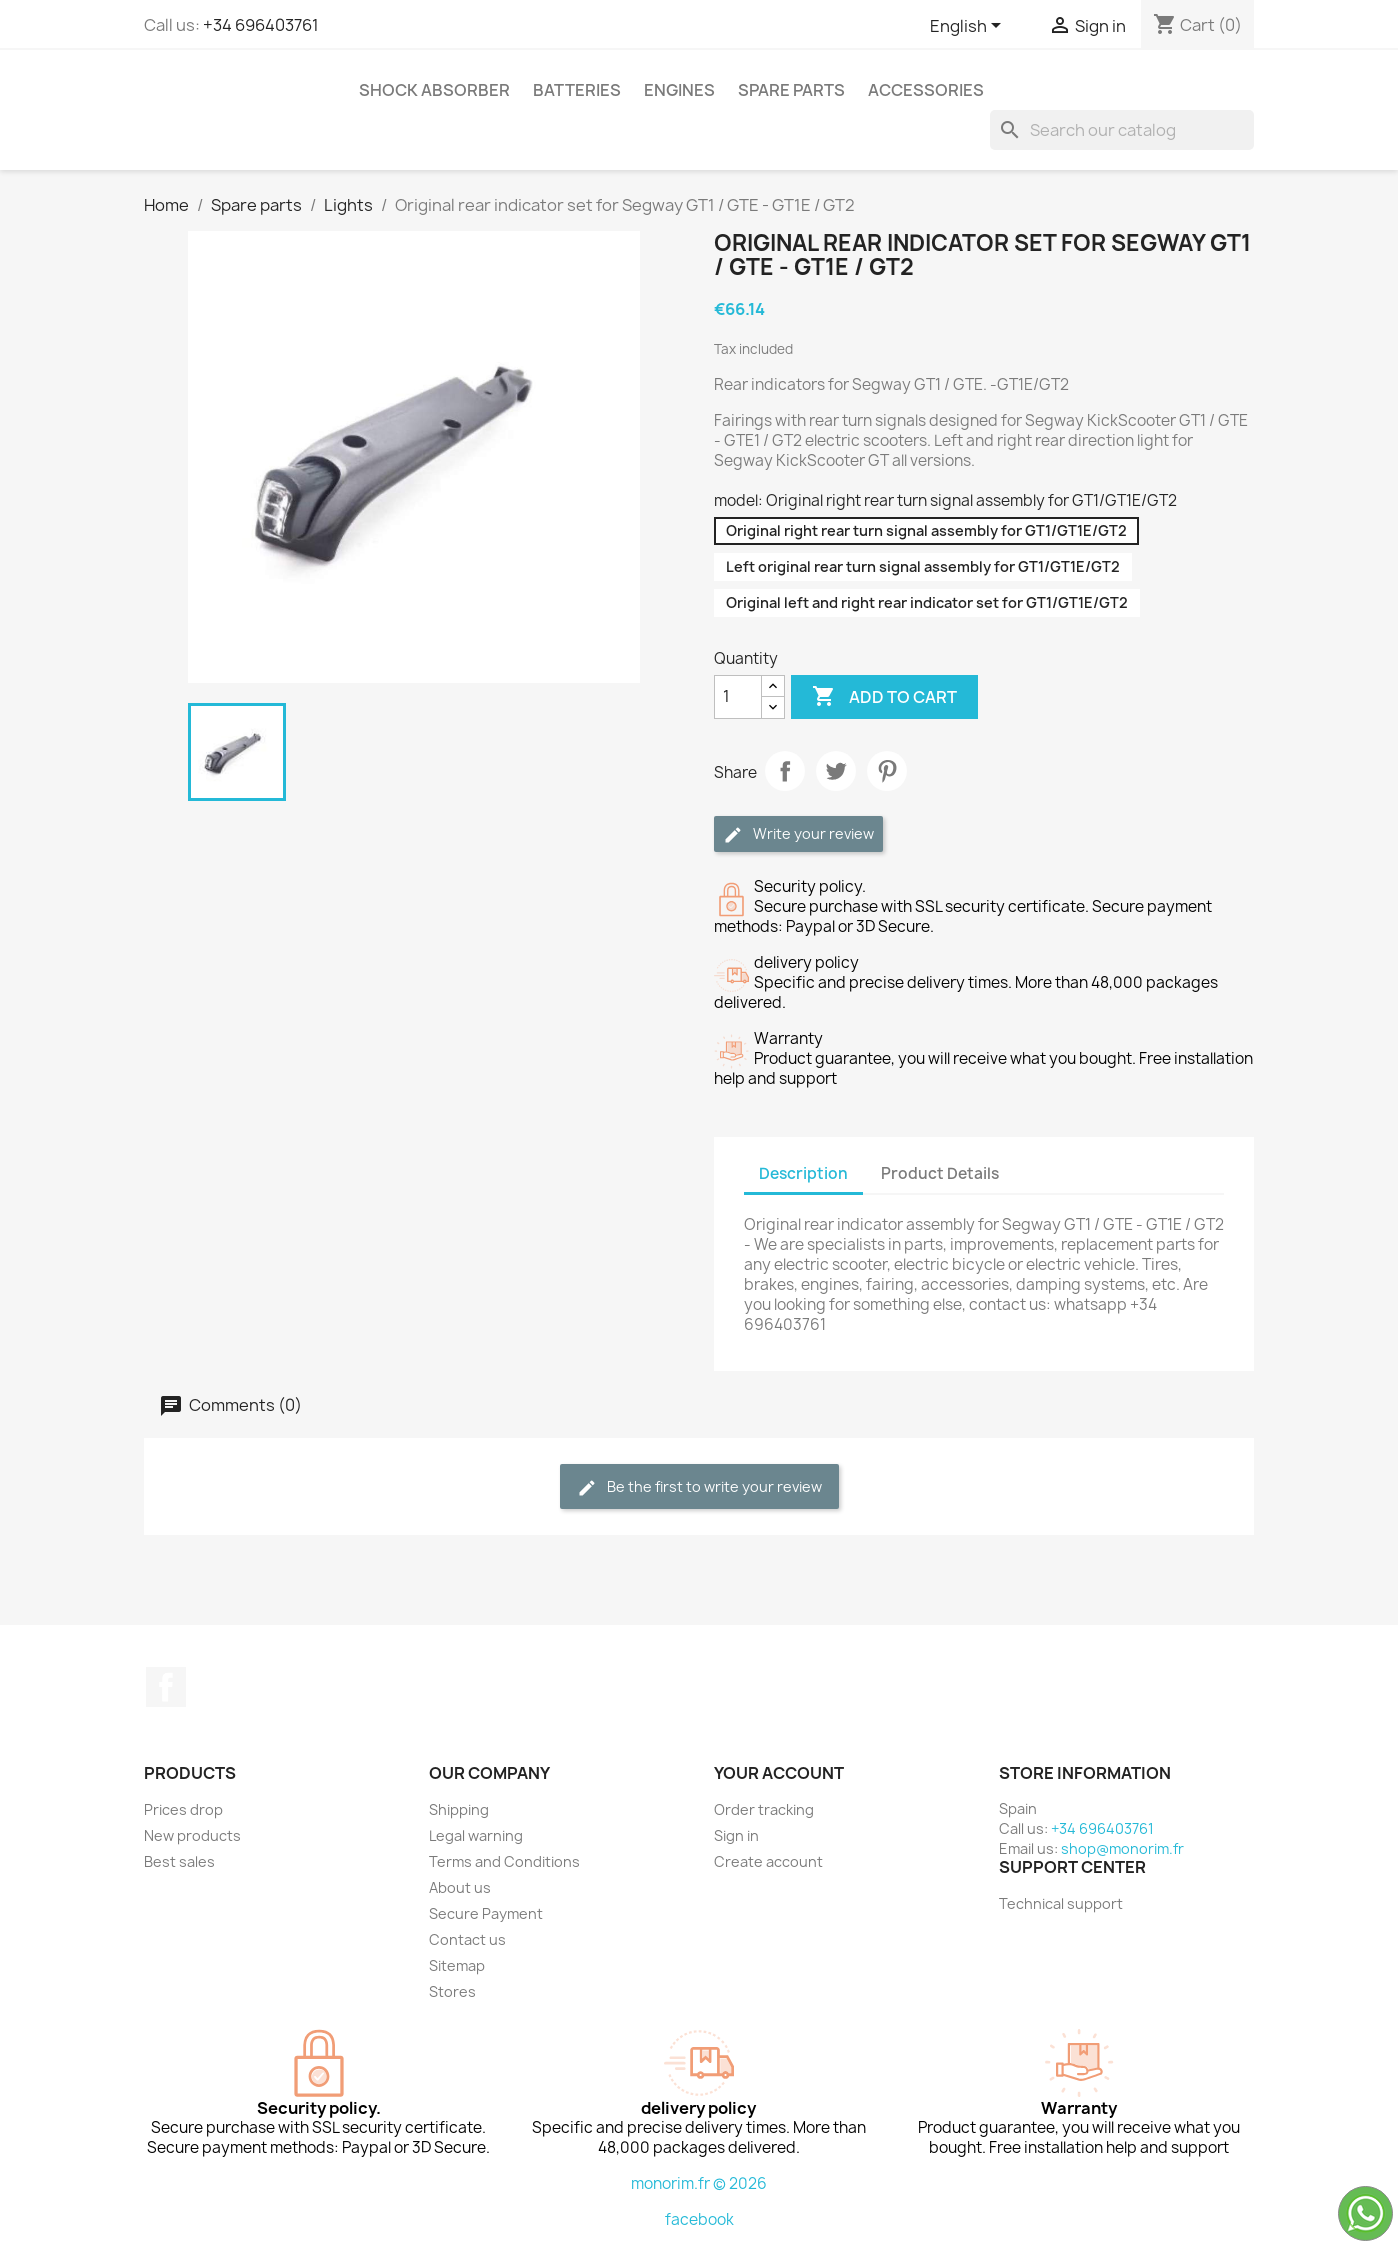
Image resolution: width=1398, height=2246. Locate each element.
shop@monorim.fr (1122, 1848)
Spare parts (791, 90)
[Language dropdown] (969, 27)
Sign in (736, 1835)
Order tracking (764, 1809)
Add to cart (884, 697)
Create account (768, 1861)
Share (785, 771)
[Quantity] (738, 697)
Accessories (926, 90)
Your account (779, 1773)
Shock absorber (434, 90)
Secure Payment (486, 1913)
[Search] (1122, 130)
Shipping (459, 1809)
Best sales (179, 1861)
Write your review (798, 834)
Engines (679, 90)
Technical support (1061, 1903)
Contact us (467, 1939)
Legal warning (476, 1835)
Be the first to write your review (699, 1487)
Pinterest (887, 771)
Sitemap (457, 1965)
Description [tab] (803, 1173)
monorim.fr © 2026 (699, 2183)
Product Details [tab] (940, 1173)
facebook (699, 2219)
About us (460, 1887)
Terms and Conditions (504, 1861)
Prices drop (183, 1809)
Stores (452, 1991)
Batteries (577, 90)
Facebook (166, 1687)
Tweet (836, 771)
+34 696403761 (261, 25)
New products (192, 1835)
